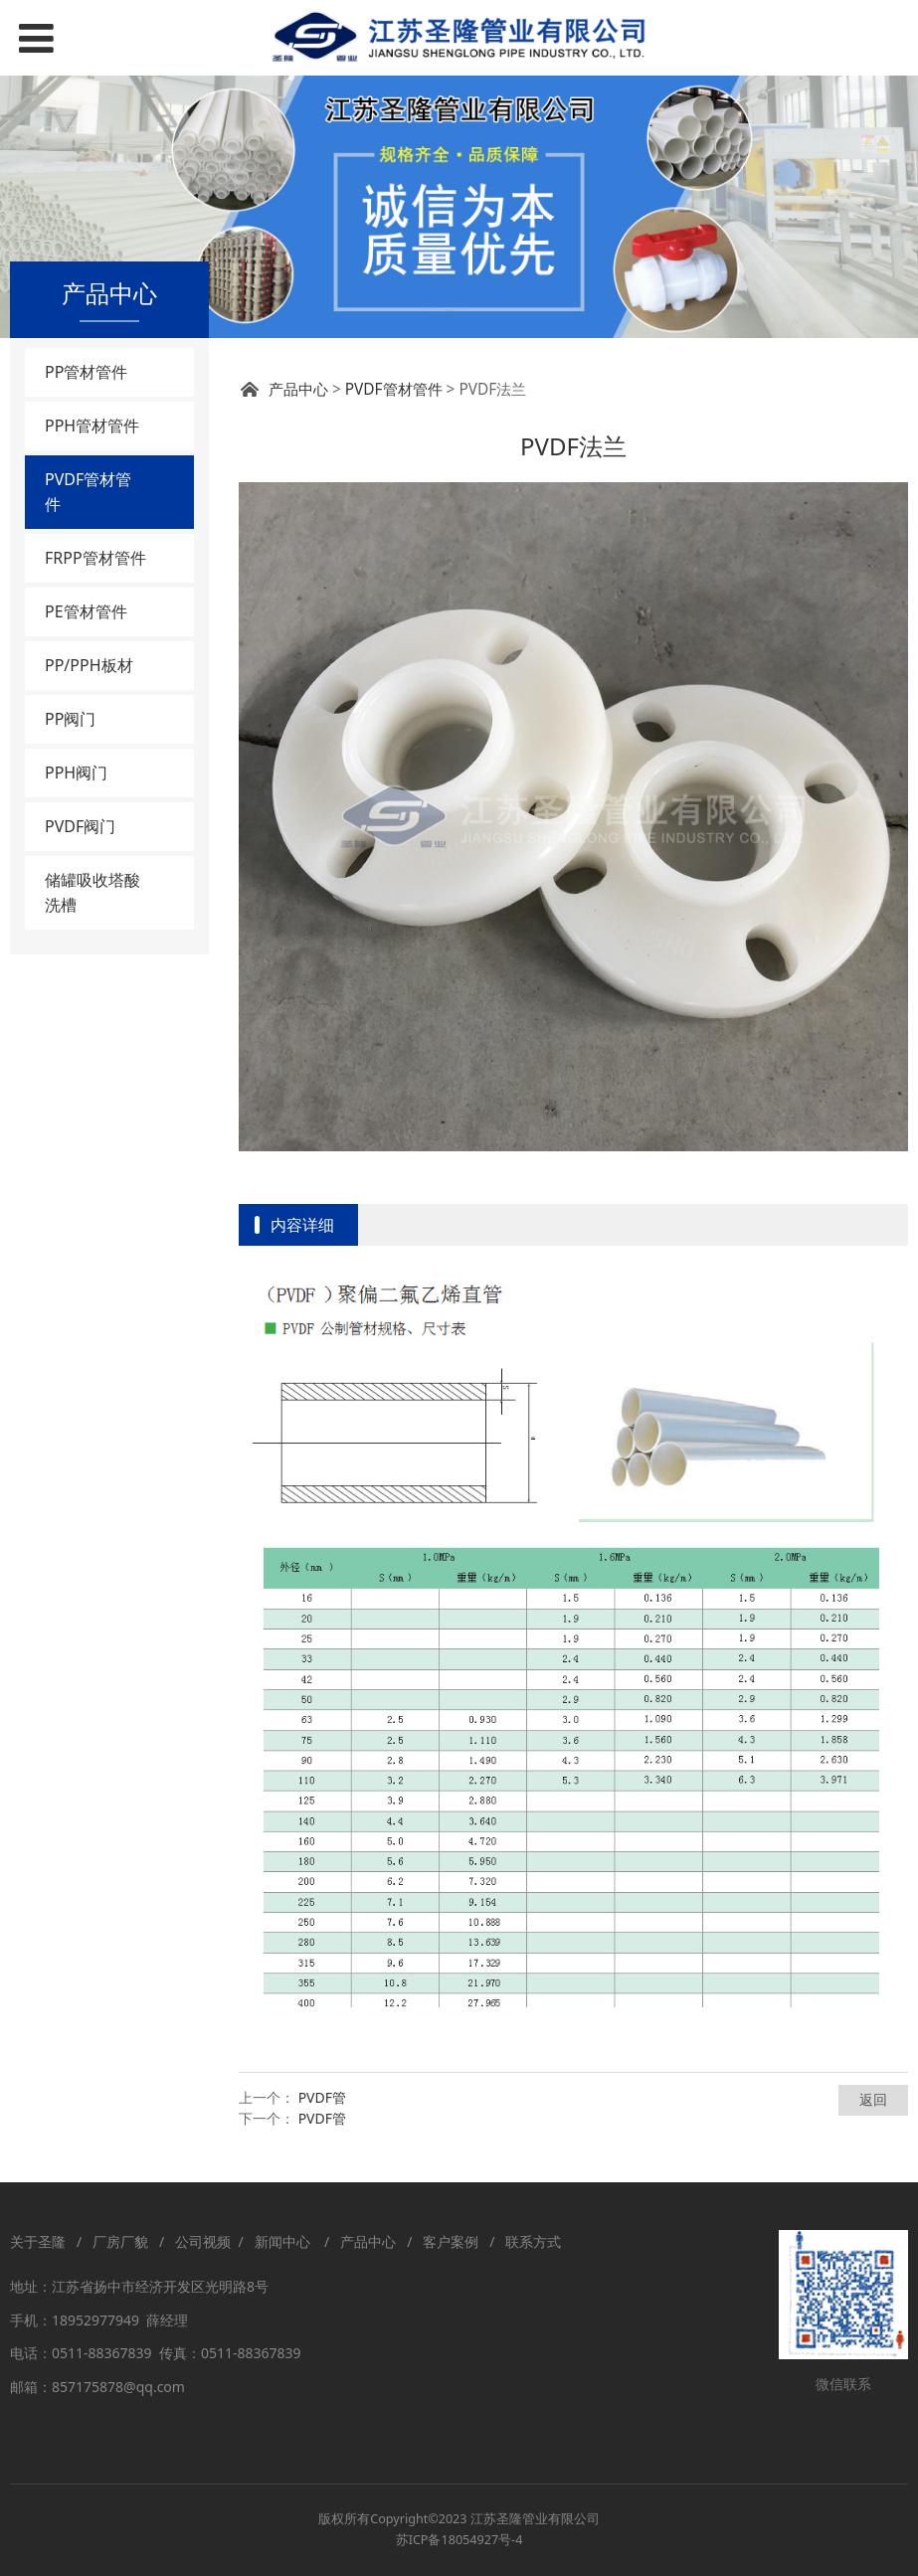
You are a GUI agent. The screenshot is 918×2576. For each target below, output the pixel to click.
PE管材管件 (86, 611)
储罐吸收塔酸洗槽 (92, 892)
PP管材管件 (86, 372)
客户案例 (450, 2241)
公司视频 (203, 2241)
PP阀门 (70, 719)
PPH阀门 (76, 772)
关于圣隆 (38, 2241)
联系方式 (533, 2241)
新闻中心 (286, 2241)
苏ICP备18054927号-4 (459, 2539)
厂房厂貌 (120, 2241)
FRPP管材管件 (95, 558)
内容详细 (302, 1225)
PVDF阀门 (80, 826)
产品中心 (298, 389)
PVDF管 (322, 2097)
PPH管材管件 (92, 425)
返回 (873, 2099)
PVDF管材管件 (88, 491)
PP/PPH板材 (89, 665)
